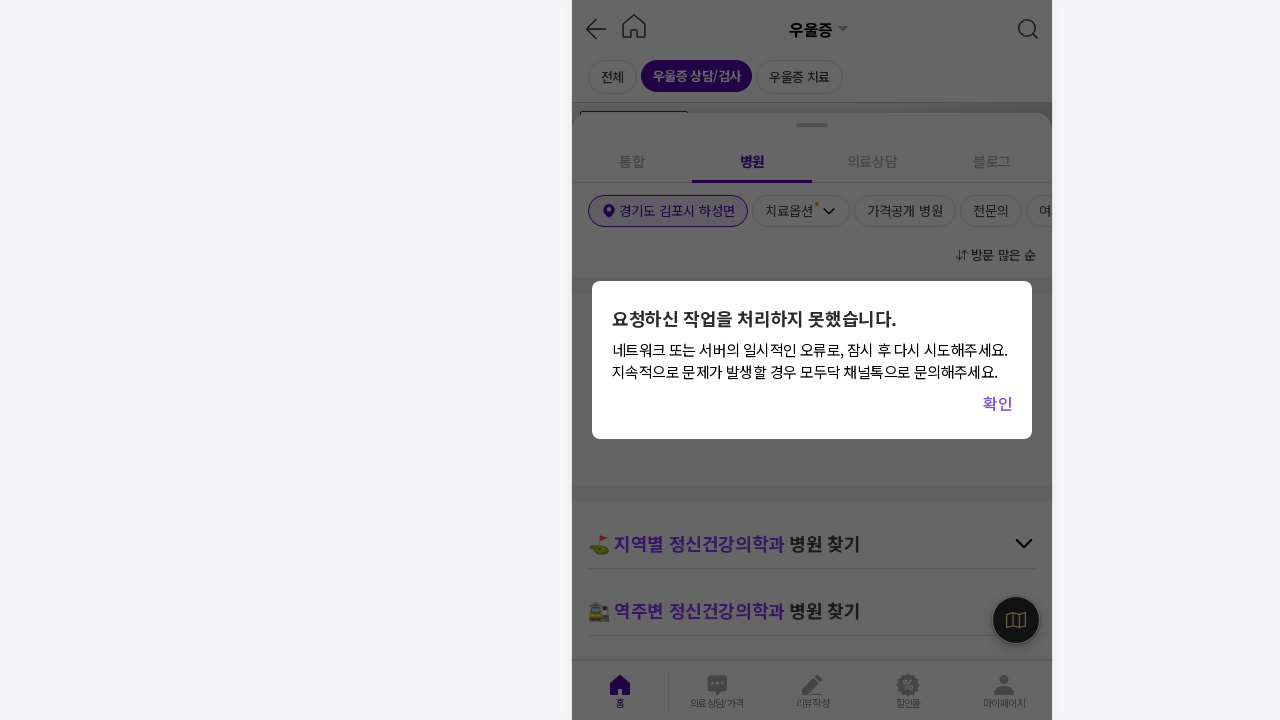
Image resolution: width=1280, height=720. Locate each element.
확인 (997, 403)
